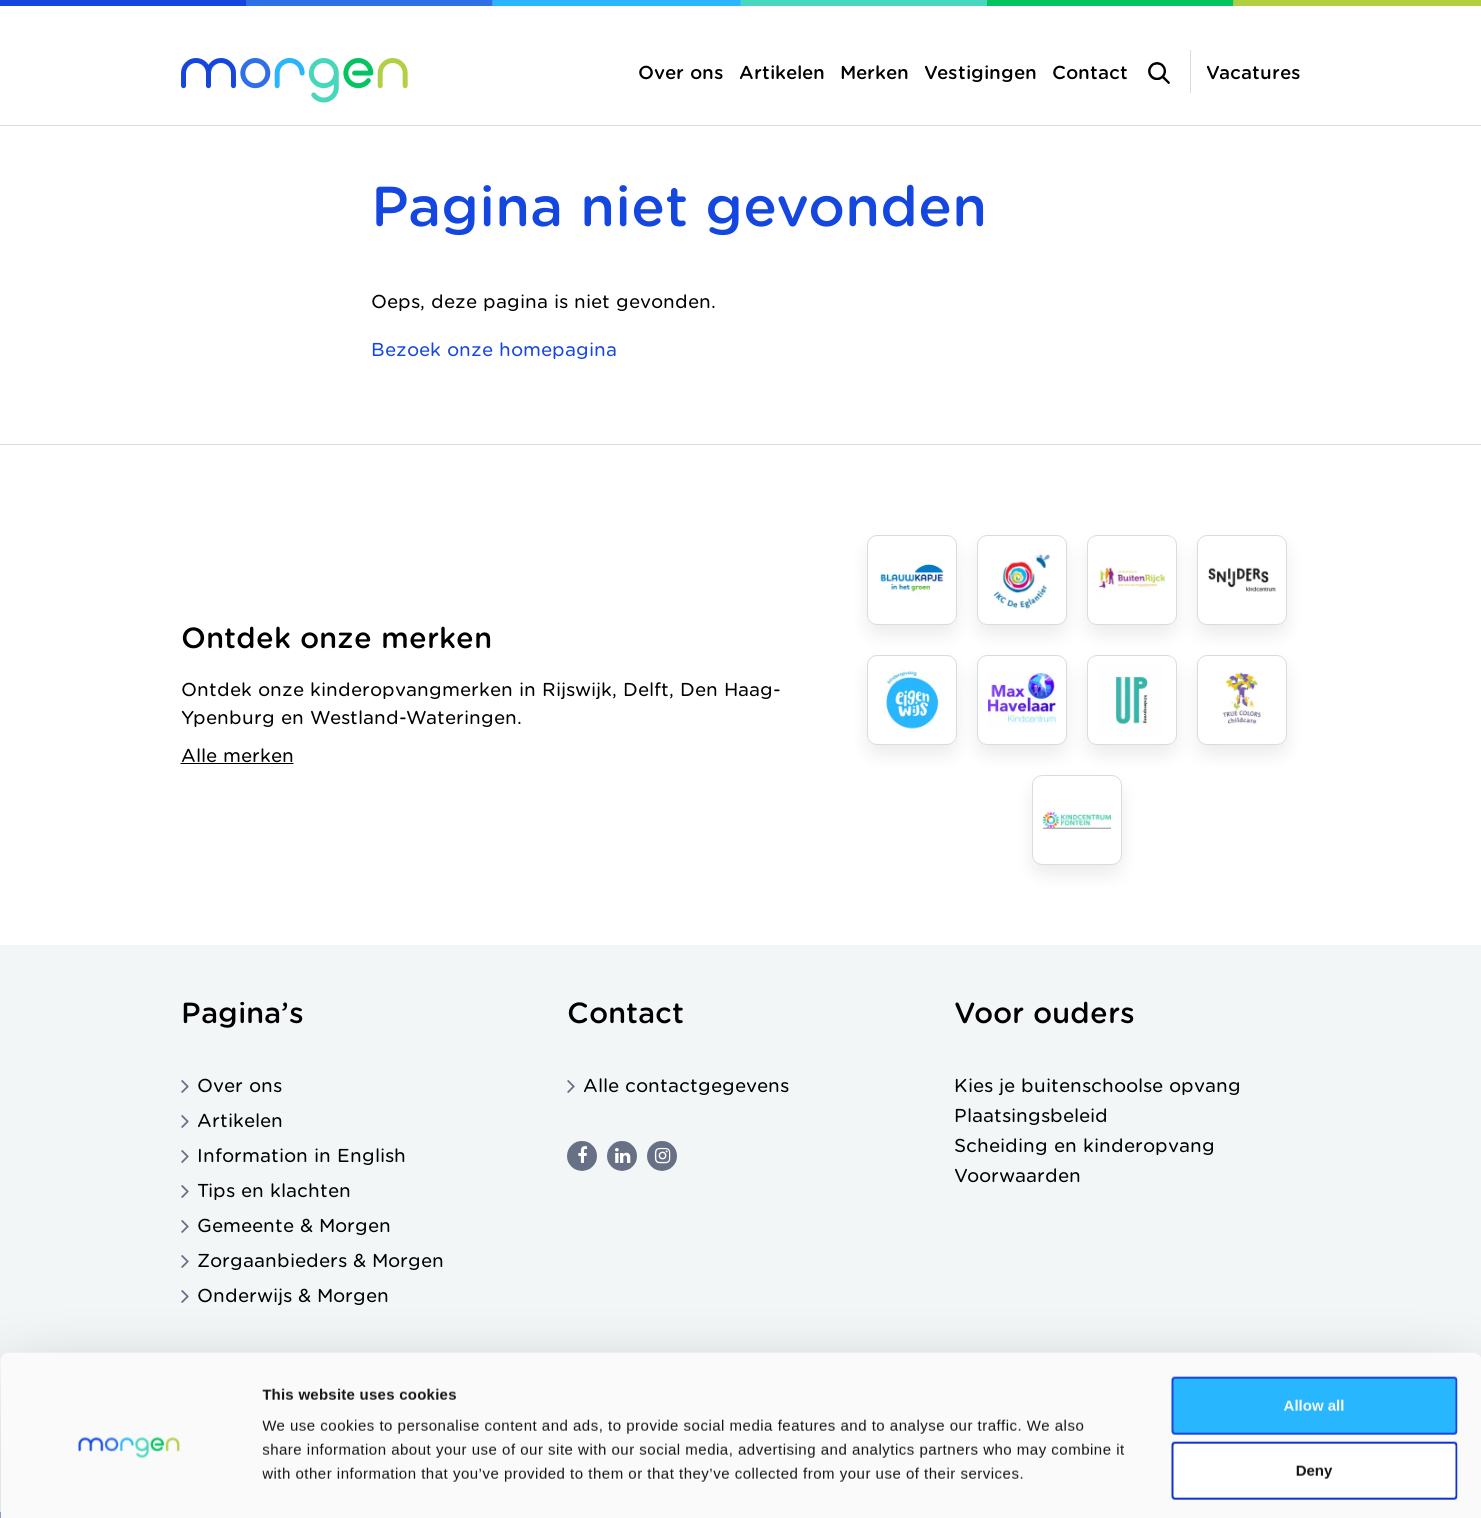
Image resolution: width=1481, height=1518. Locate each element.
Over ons (681, 72)
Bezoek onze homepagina (494, 349)
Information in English (301, 1155)
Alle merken (237, 755)
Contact (1090, 72)
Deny (1314, 1386)
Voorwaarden (1017, 1175)
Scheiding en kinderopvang (1084, 1145)
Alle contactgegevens (686, 1085)
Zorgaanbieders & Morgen (320, 1260)
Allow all (1314, 1320)
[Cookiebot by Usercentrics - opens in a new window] (129, 1479)
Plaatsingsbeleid (1031, 1115)
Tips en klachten (274, 1190)
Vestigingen (980, 72)
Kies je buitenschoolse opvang (1097, 1085)
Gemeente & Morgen (294, 1225)
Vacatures (1253, 72)
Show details (1049, 1478)
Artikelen (782, 72)
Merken (874, 72)
